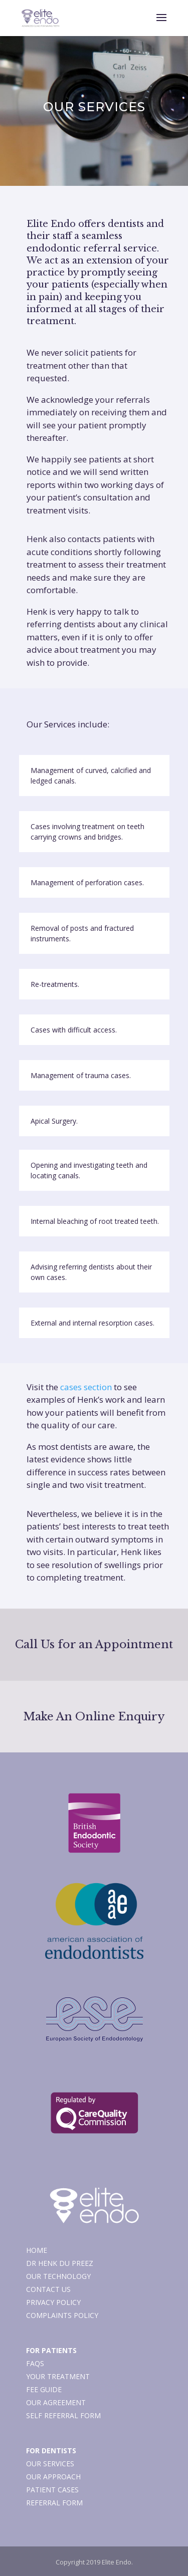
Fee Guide (44, 2389)
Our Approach (53, 2476)
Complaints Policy (62, 2315)
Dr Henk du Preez (59, 2263)
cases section (86, 1387)
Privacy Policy (53, 2302)
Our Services (50, 2463)
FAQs (35, 2363)
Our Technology (58, 2276)
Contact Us (48, 2289)
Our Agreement (56, 2402)
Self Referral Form (63, 2415)
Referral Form (54, 2502)
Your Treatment (58, 2376)
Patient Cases (52, 2489)
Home (36, 2250)
